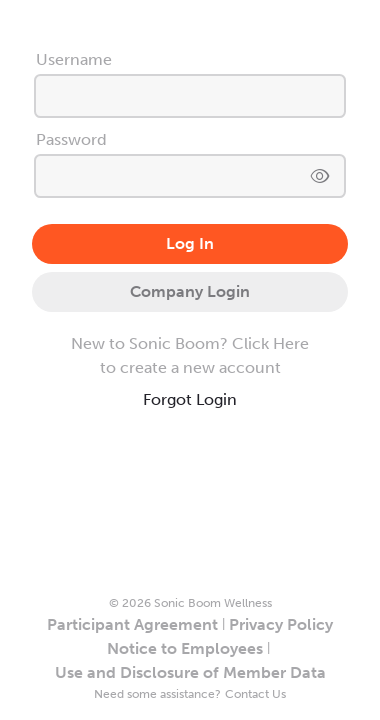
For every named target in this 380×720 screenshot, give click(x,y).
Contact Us (255, 694)
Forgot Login (190, 399)
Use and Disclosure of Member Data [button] (190, 672)
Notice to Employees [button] (185, 648)
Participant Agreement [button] (132, 624)
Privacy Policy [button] (281, 624)
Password (71, 139)
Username (74, 59)
